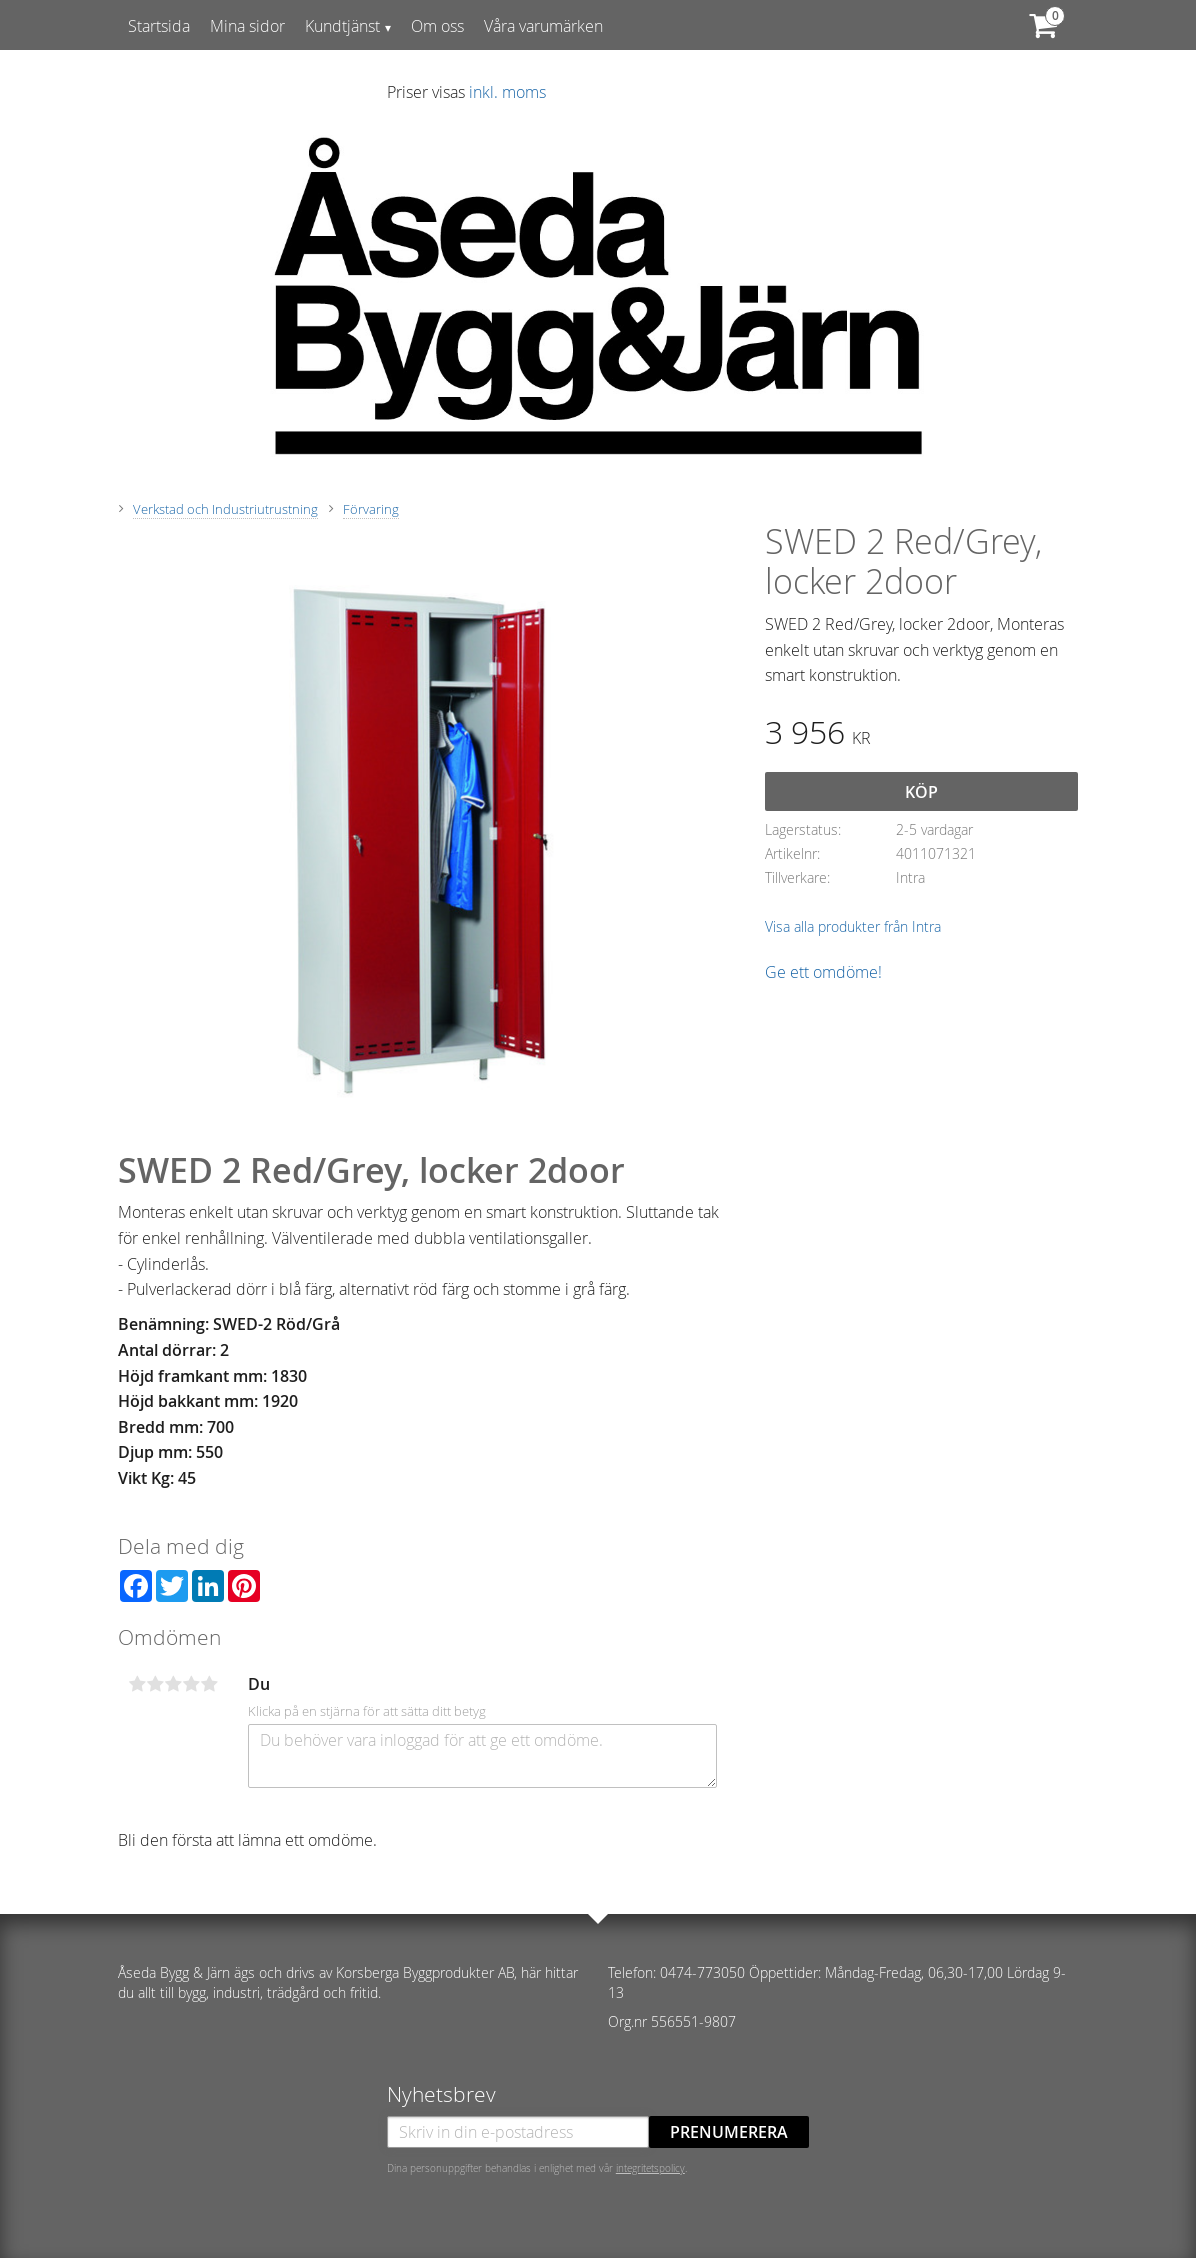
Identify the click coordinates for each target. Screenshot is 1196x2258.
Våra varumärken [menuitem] (543, 26)
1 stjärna (137, 1684)
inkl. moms (507, 92)
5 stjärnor (209, 1684)
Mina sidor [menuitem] (247, 26)
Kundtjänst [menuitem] (342, 26)
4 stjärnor (191, 1684)
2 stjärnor (155, 1684)
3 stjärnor (173, 1684)
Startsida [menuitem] (159, 26)
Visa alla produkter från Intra (853, 926)
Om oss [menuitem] (437, 26)
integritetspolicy (650, 2168)
